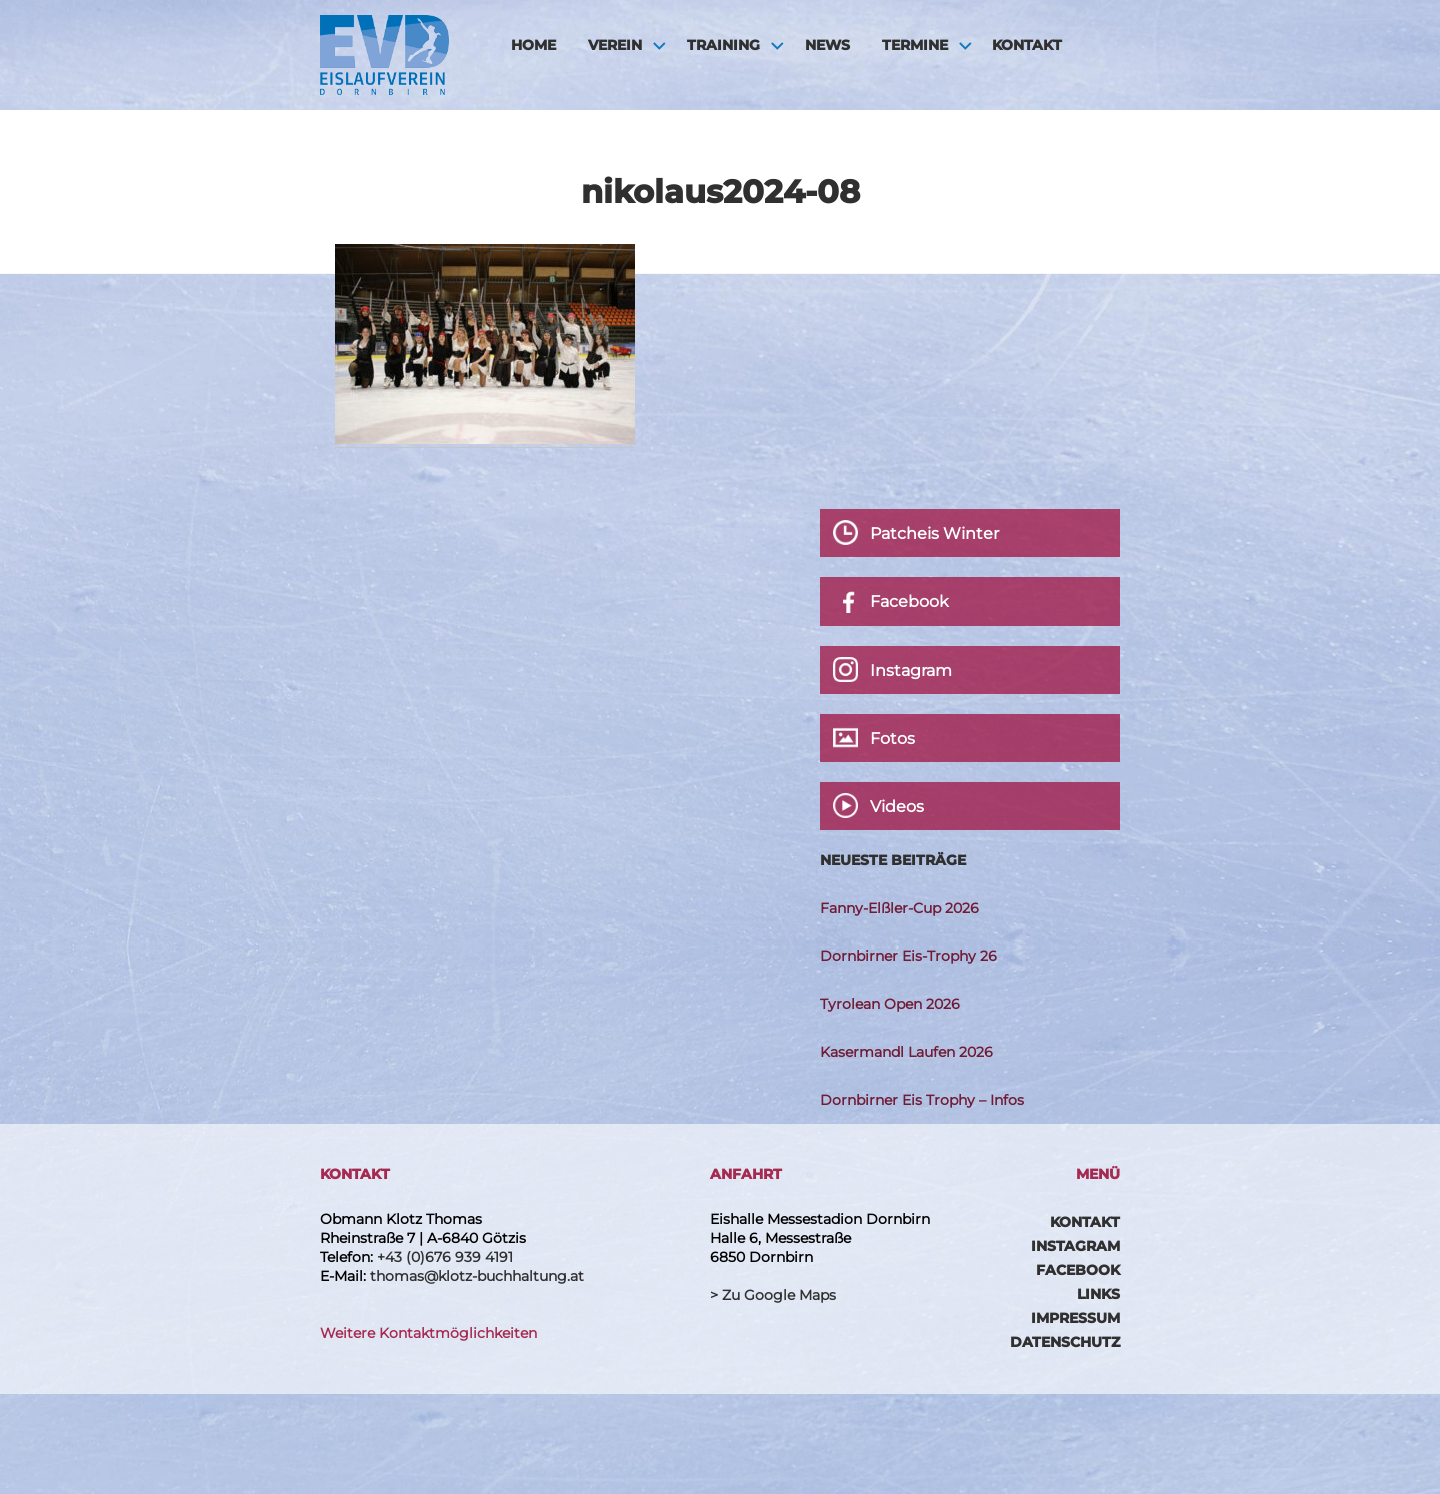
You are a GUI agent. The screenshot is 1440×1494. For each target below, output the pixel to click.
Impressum (1075, 1318)
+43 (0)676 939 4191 (445, 1257)
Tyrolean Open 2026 (890, 1004)
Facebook (1078, 1270)
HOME (533, 45)
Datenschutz (1065, 1342)
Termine (915, 45)
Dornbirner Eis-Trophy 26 (908, 956)
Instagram (1075, 1246)
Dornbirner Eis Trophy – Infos (922, 1100)
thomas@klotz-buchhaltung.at (477, 1276)
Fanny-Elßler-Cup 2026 (899, 908)
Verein (615, 45)
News (827, 45)
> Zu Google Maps (773, 1295)
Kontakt (1027, 45)
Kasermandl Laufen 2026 (906, 1052)
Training (723, 45)
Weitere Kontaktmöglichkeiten (428, 1333)
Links (1098, 1294)
